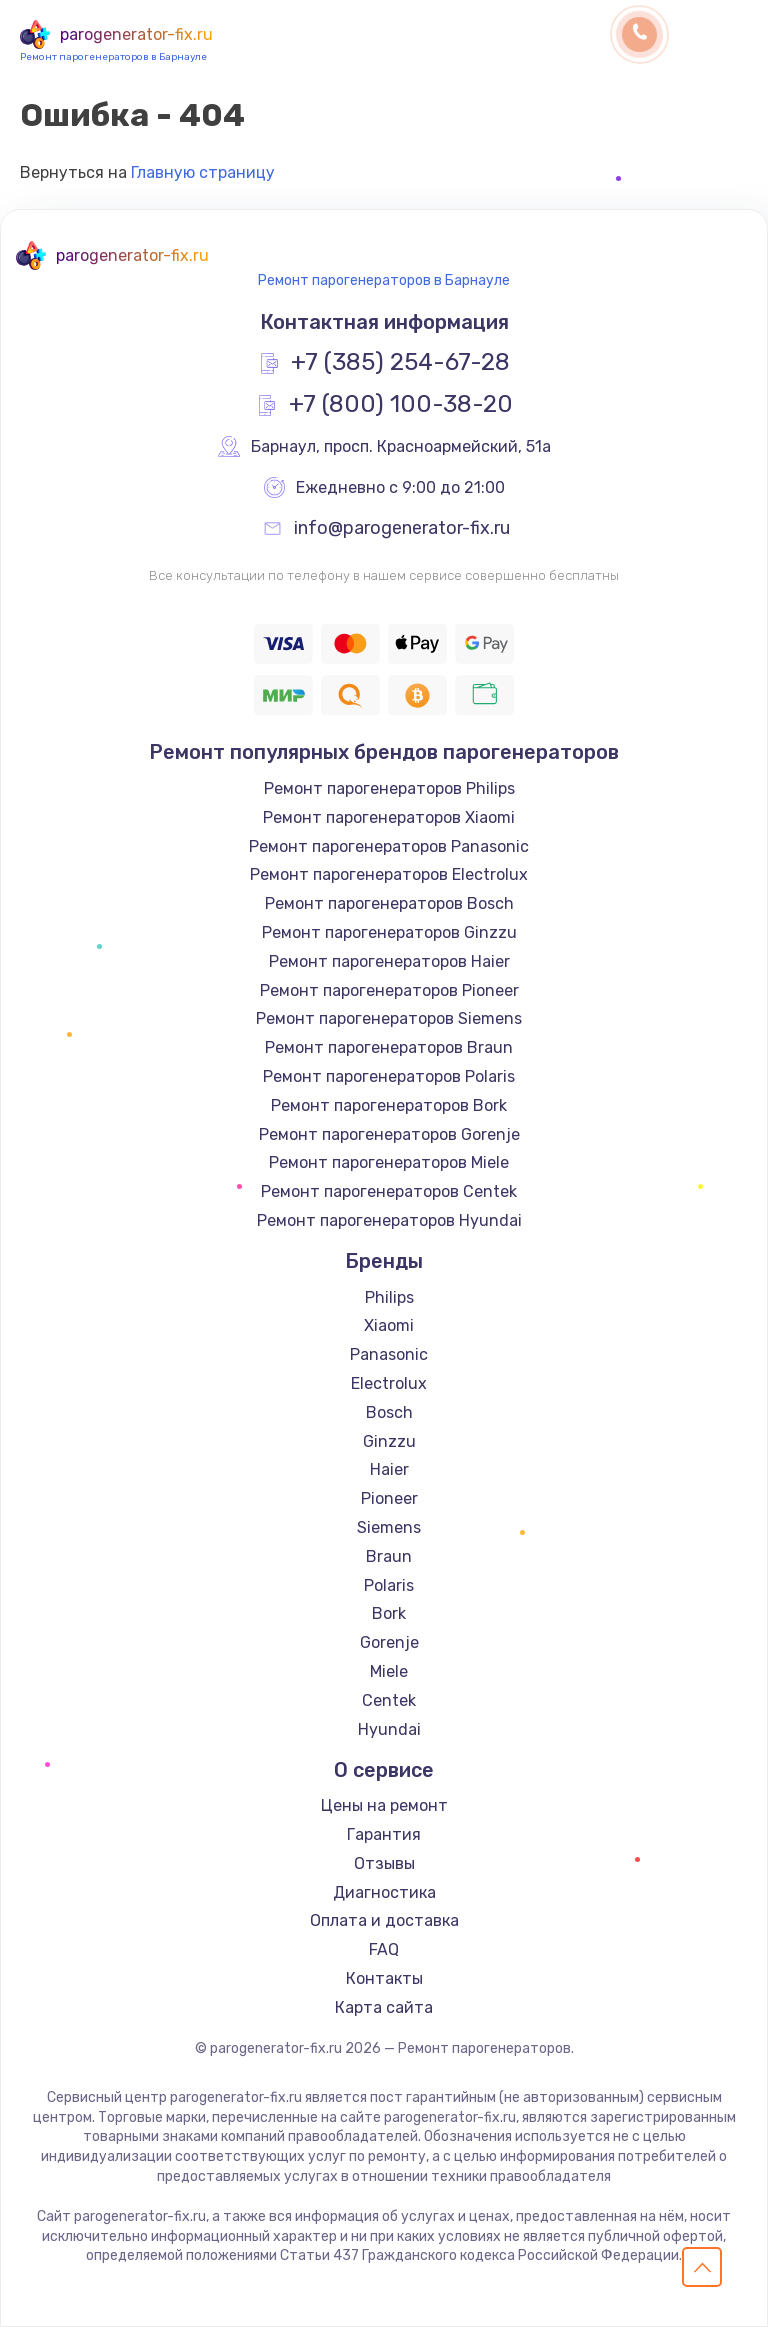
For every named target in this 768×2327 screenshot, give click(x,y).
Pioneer (389, 1498)
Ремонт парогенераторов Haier (389, 961)
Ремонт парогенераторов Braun (389, 1047)
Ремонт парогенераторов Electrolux (389, 874)
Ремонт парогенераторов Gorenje (389, 1134)
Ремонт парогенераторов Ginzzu (389, 932)
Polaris (389, 1585)
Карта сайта (384, 2007)
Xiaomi (389, 1325)
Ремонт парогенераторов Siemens (389, 1018)
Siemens (389, 1527)
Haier (389, 1469)
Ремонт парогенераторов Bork (389, 1105)
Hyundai (389, 1729)
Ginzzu (389, 1441)
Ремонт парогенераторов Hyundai (389, 1220)
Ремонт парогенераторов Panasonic (389, 846)
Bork (389, 1613)
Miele (389, 1671)
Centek (389, 1700)
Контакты (384, 1978)
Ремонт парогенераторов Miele (389, 1162)
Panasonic (389, 1354)
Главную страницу (203, 172)
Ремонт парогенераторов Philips (389, 788)
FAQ (384, 1949)
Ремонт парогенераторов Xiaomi (389, 817)
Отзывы (384, 1863)
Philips (389, 1297)
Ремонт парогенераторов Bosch (389, 903)
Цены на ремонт (384, 1805)
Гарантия (384, 1834)
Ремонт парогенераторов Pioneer (389, 990)
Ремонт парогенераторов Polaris (389, 1076)
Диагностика (384, 1892)
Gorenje (389, 1642)
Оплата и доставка (384, 1920)
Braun (389, 1556)
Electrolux (389, 1383)
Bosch (389, 1412)
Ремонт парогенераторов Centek (389, 1191)
